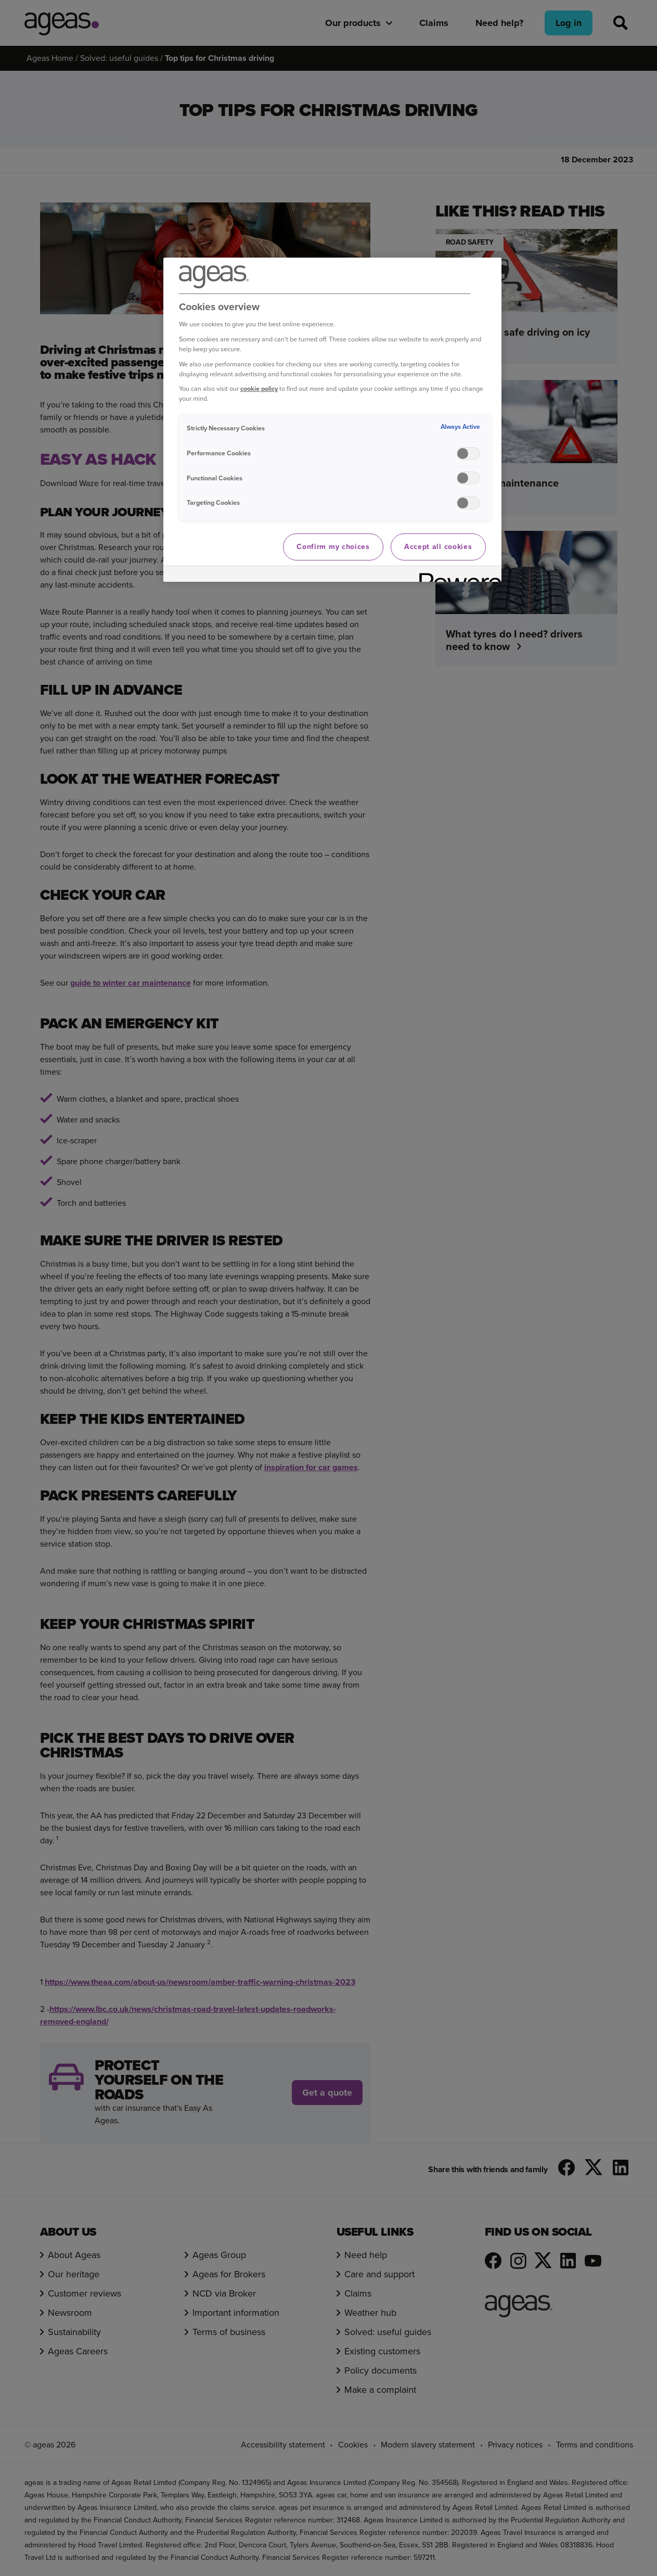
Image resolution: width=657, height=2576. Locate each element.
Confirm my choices (333, 546)
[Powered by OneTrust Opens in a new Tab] (456, 575)
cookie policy (259, 388)
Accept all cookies (438, 546)
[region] (332, 420)
